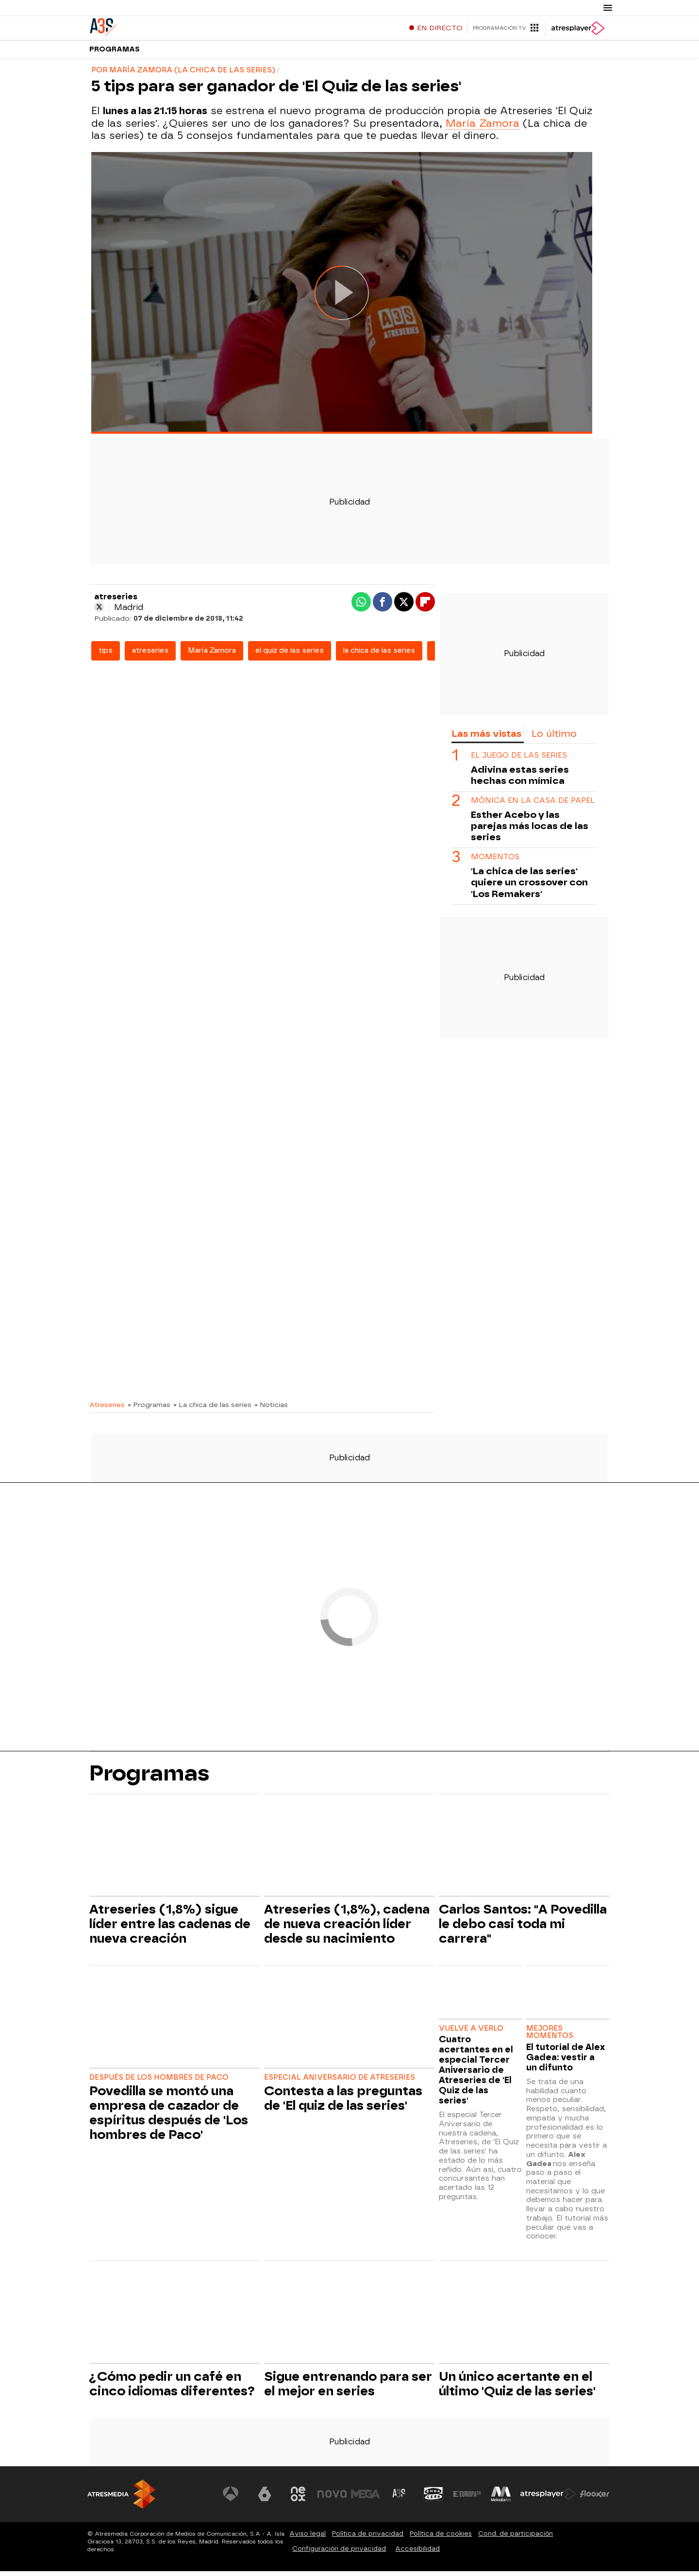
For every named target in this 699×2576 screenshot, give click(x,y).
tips (106, 655)
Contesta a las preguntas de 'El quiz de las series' (343, 2103)
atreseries (150, 655)
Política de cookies (441, 2538)
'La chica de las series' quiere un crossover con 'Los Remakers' (529, 887)
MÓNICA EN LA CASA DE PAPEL (533, 805)
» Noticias (271, 1409)
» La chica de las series (212, 1409)
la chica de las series (379, 655)
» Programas (149, 1409)
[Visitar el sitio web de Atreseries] (399, 2498)
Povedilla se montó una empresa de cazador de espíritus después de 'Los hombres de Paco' (168, 2117)
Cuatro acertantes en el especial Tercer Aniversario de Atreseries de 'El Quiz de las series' (476, 2074)
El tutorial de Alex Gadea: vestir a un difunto (565, 2062)
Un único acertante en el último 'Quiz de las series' (517, 2388)
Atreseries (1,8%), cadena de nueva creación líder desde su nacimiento (347, 1928)
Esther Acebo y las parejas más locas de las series (529, 830)
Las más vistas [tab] (486, 738)
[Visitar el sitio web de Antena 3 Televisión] (230, 2498)
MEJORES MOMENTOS (549, 2037)
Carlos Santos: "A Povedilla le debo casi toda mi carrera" (523, 1928)
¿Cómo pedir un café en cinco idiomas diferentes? (172, 2388)
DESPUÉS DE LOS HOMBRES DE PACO (159, 2082)
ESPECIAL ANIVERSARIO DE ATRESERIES (339, 2082)
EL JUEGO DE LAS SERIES (519, 760)
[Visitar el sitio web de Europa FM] (467, 2498)
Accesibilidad (417, 2553)
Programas (114, 53)
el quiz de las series (289, 655)
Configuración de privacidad (339, 2553)
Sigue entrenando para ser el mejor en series (348, 2388)
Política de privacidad (367, 2538)
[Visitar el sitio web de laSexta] (264, 2498)
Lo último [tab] (554, 738)
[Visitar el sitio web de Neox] (298, 2498)
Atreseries (107, 1409)
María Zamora (482, 128)
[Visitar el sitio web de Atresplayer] (548, 2498)
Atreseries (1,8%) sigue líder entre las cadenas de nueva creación (169, 1928)
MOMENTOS (495, 862)
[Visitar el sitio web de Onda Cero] (433, 2498)
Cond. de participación (515, 2538)
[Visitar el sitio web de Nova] (332, 2498)
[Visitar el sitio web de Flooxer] (594, 2498)
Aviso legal (307, 2538)
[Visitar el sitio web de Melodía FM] (501, 2498)
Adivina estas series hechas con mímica (520, 780)
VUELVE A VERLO (471, 2033)
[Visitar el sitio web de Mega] (366, 2498)
